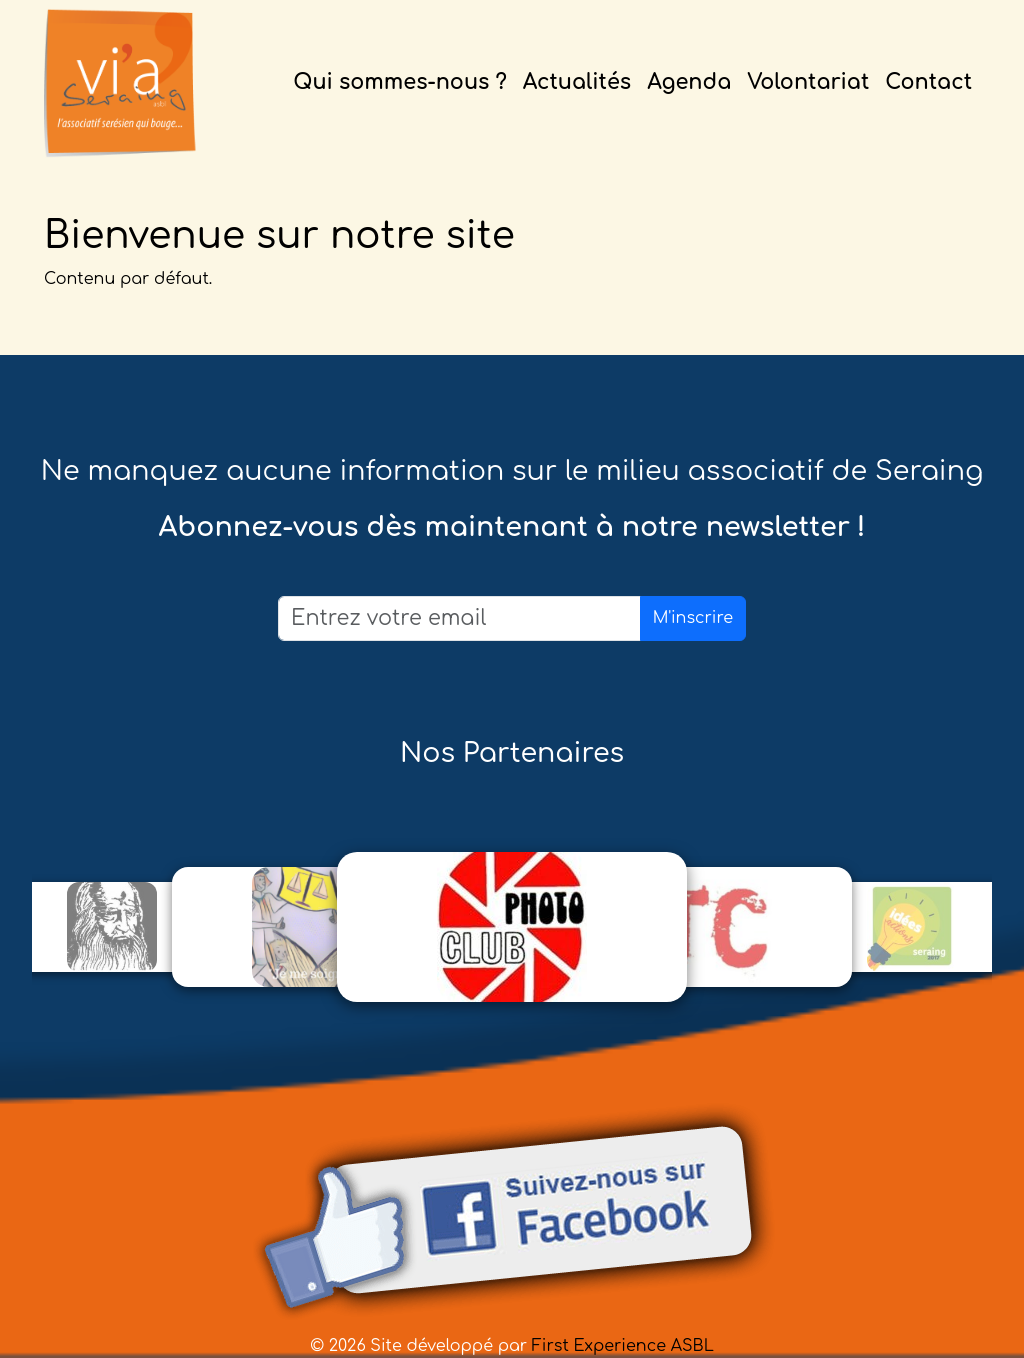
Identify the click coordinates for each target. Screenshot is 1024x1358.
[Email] (459, 618)
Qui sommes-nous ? (400, 82)
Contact (928, 82)
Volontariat (808, 82)
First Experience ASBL (623, 1346)
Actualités (577, 82)
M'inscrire (693, 618)
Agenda (689, 82)
